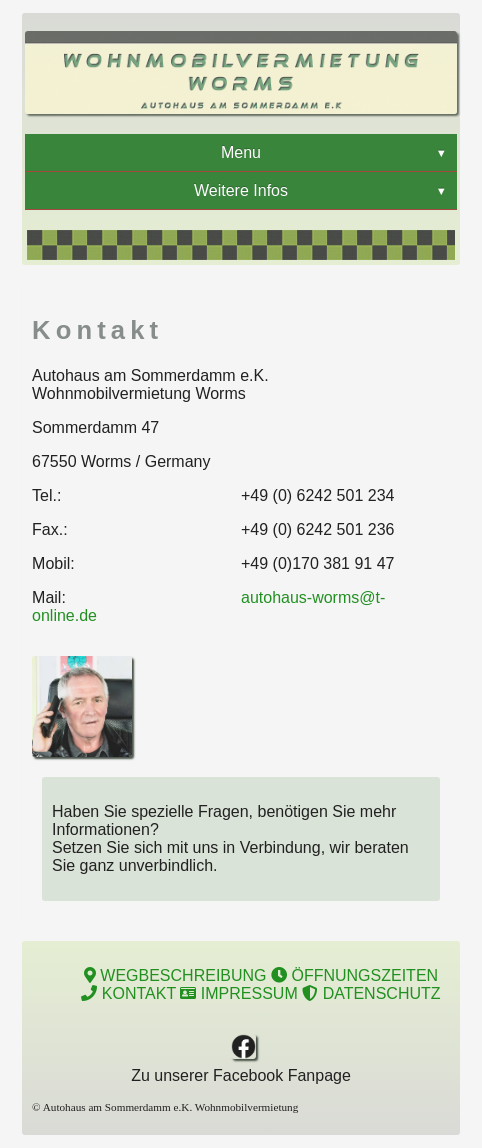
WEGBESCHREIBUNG (175, 975)
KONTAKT (128, 993)
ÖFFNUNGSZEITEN (354, 975)
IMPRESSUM (238, 993)
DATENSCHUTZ (371, 993)
